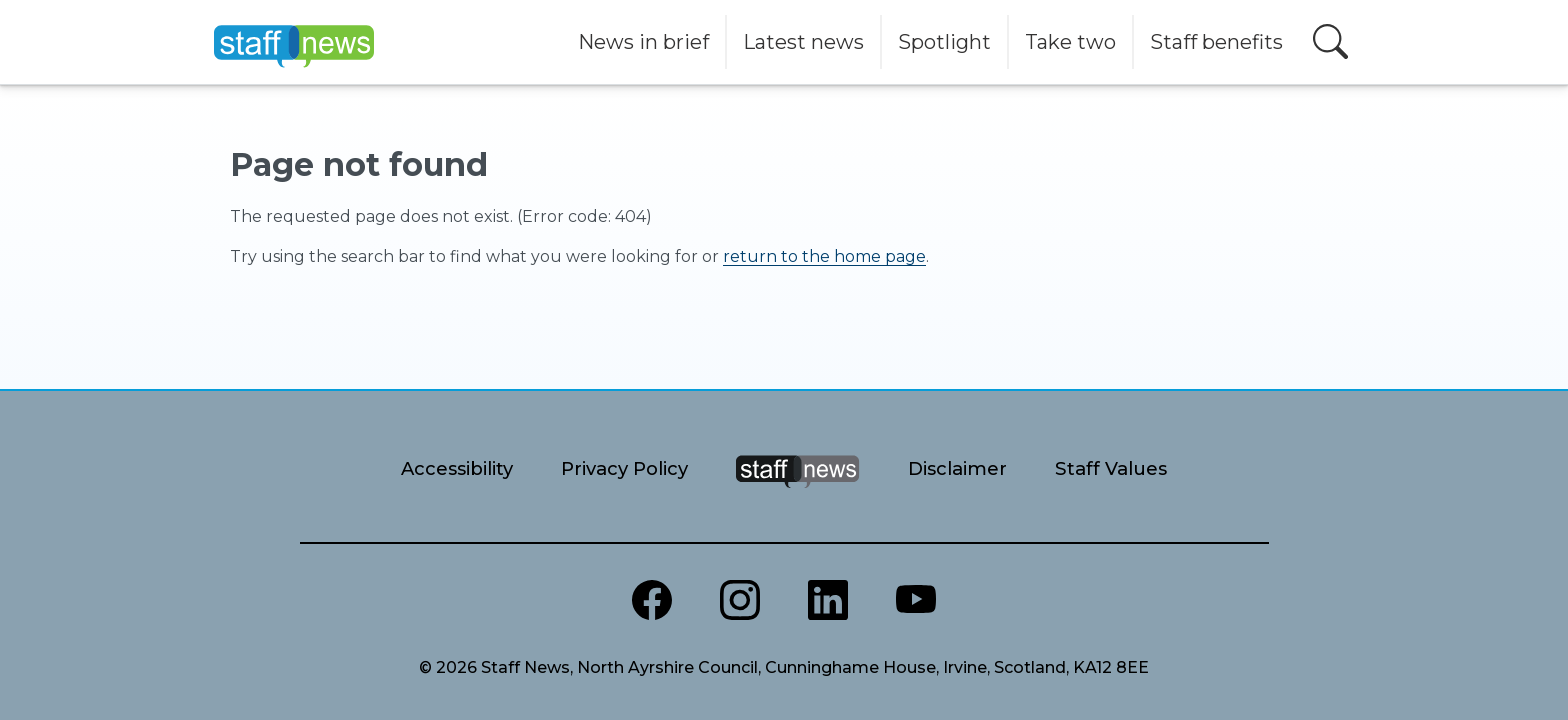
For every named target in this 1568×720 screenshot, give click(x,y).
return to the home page (824, 256)
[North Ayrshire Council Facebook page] (652, 600)
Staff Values (1111, 468)
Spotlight (944, 42)
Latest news (803, 42)
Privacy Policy (624, 468)
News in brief (643, 42)
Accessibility (457, 468)
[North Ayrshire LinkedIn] (828, 600)
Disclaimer (957, 468)
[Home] (294, 42)
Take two (1070, 42)
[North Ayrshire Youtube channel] (916, 600)
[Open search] (1330, 41)
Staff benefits (1216, 42)
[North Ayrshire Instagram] (740, 600)
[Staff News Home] (797, 496)
